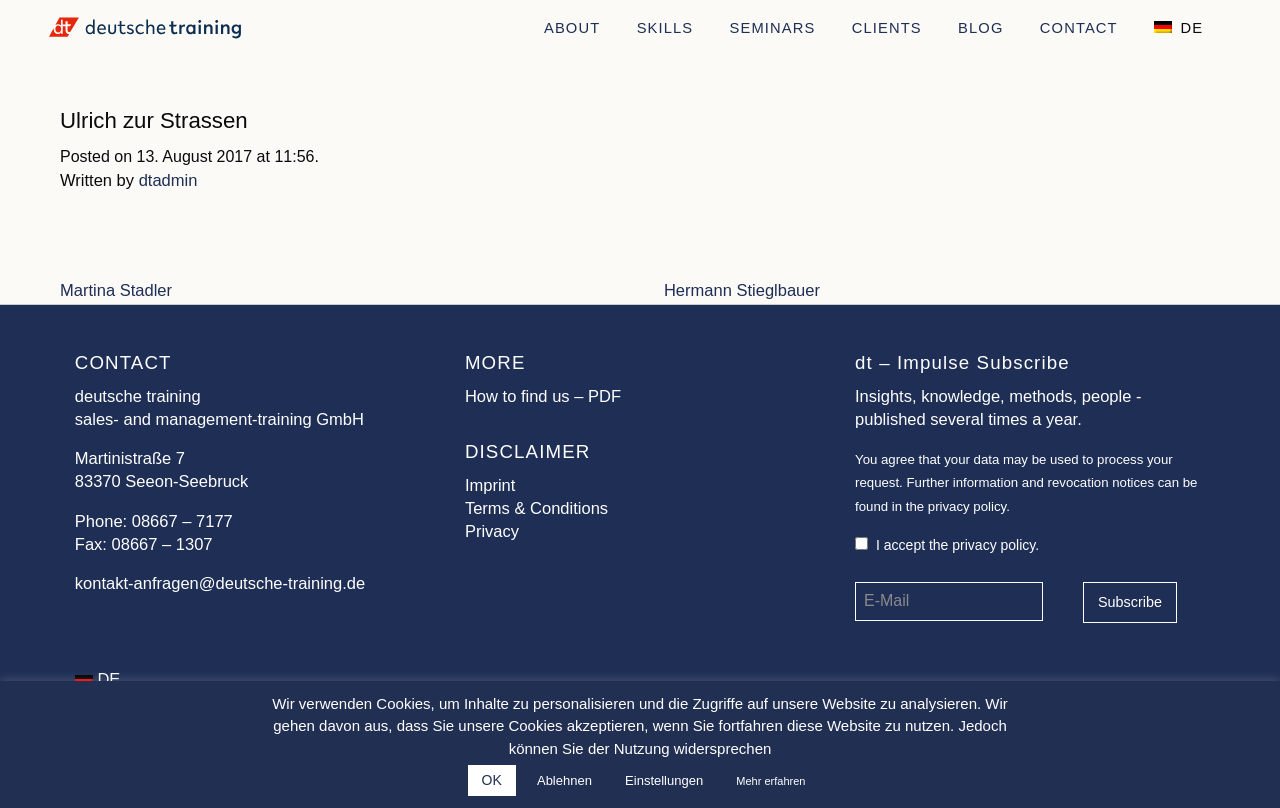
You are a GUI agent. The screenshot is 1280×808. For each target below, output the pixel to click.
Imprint (490, 485)
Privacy (492, 531)
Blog (980, 28)
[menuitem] (572, 26)
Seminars (773, 28)
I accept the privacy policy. (947, 545)
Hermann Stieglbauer (742, 290)
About (572, 28)
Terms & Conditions (536, 508)
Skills (665, 28)
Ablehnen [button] (564, 780)
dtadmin (168, 180)
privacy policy (967, 506)
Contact (1079, 28)
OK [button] (492, 780)
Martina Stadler (116, 290)
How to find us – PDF (543, 396)
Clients (887, 28)
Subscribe (1130, 602)
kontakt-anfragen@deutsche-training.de (220, 583)
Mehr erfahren (770, 781)
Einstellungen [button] (664, 780)
